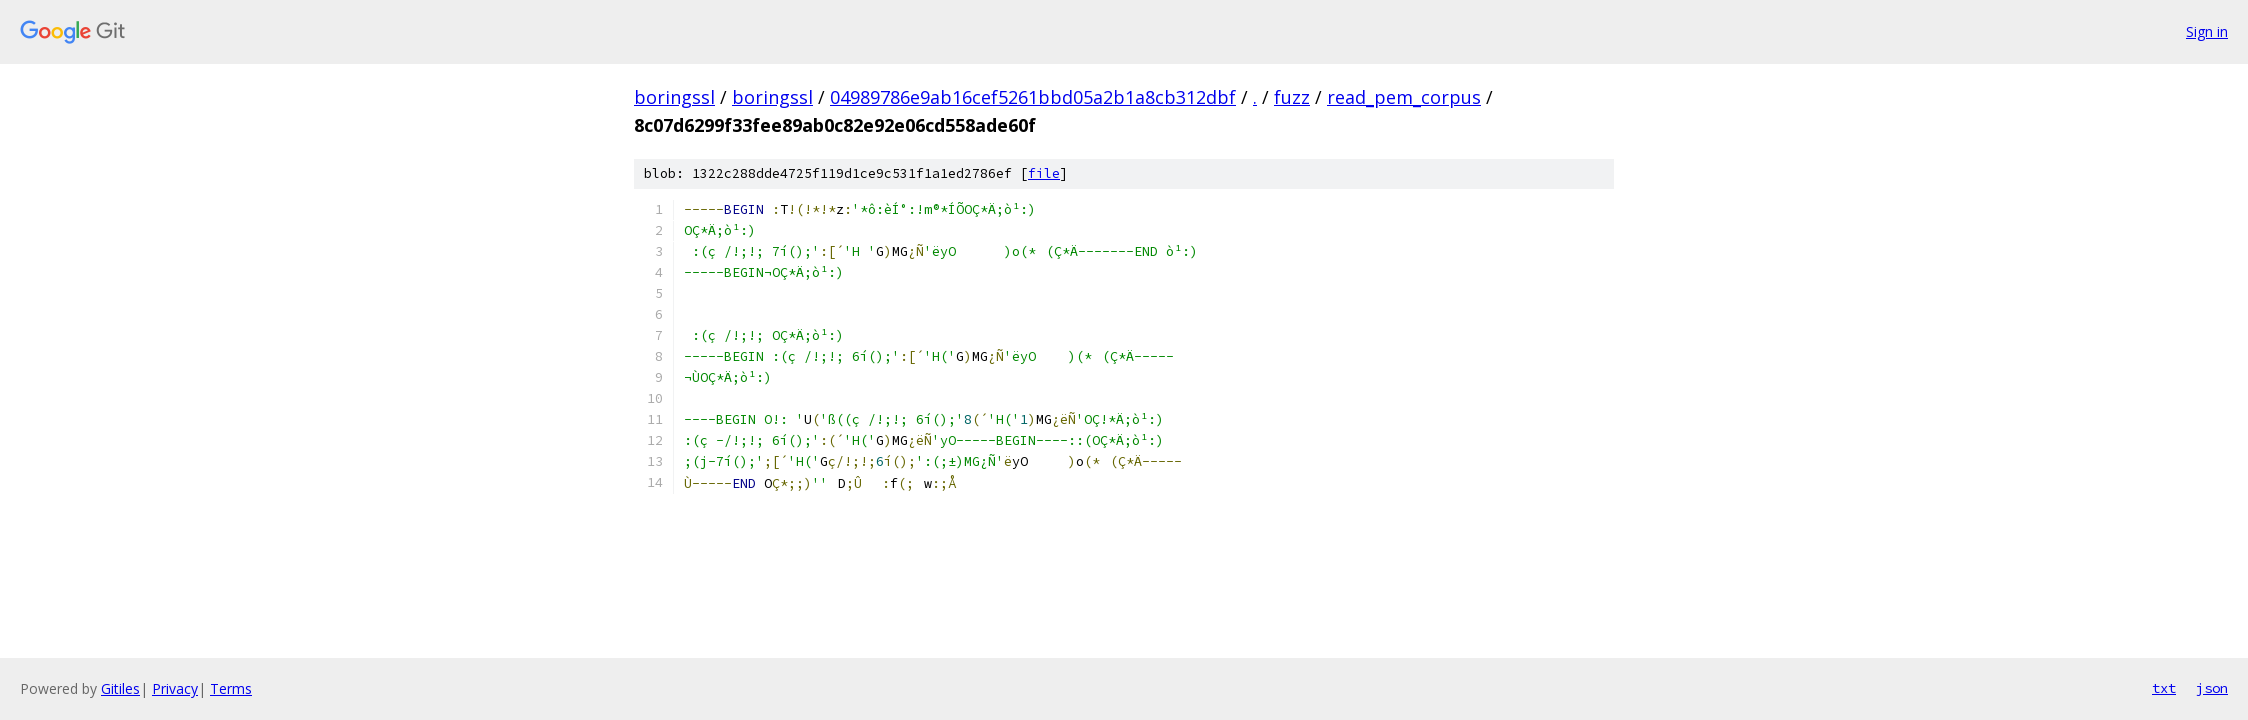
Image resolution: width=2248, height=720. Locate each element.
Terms (231, 688)
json (2212, 688)
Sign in (2207, 31)
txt (2164, 688)
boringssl (674, 97)
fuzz (1292, 97)
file (1044, 173)
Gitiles (120, 688)
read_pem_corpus (1404, 97)
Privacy (175, 688)
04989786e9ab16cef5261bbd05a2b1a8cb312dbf (1033, 97)
